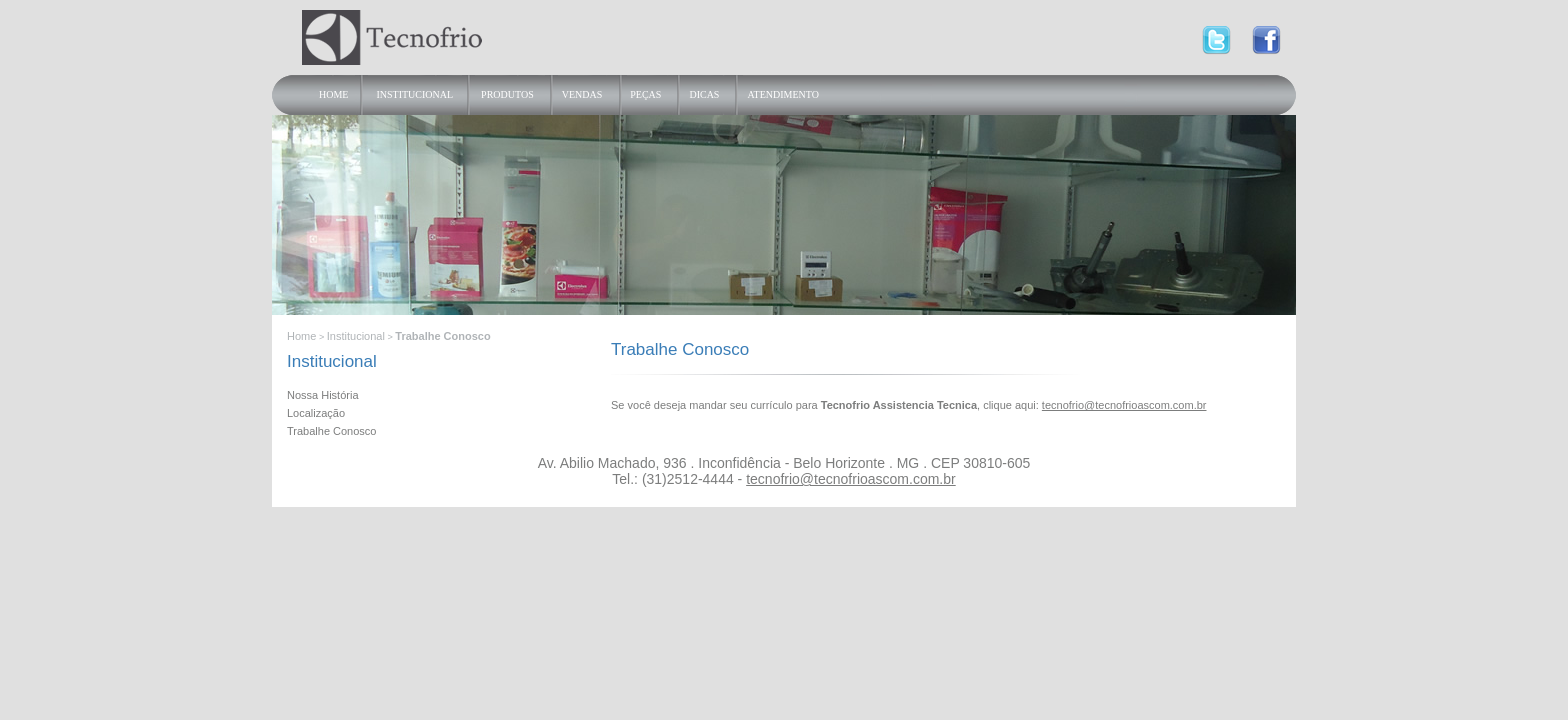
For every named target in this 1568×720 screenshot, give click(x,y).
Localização (316, 413)
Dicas (704, 94)
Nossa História (323, 395)
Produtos (507, 94)
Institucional (414, 94)
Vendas (582, 94)
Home (333, 94)
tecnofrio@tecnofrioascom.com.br (1124, 405)
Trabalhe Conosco (331, 431)
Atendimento (782, 94)
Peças (645, 94)
